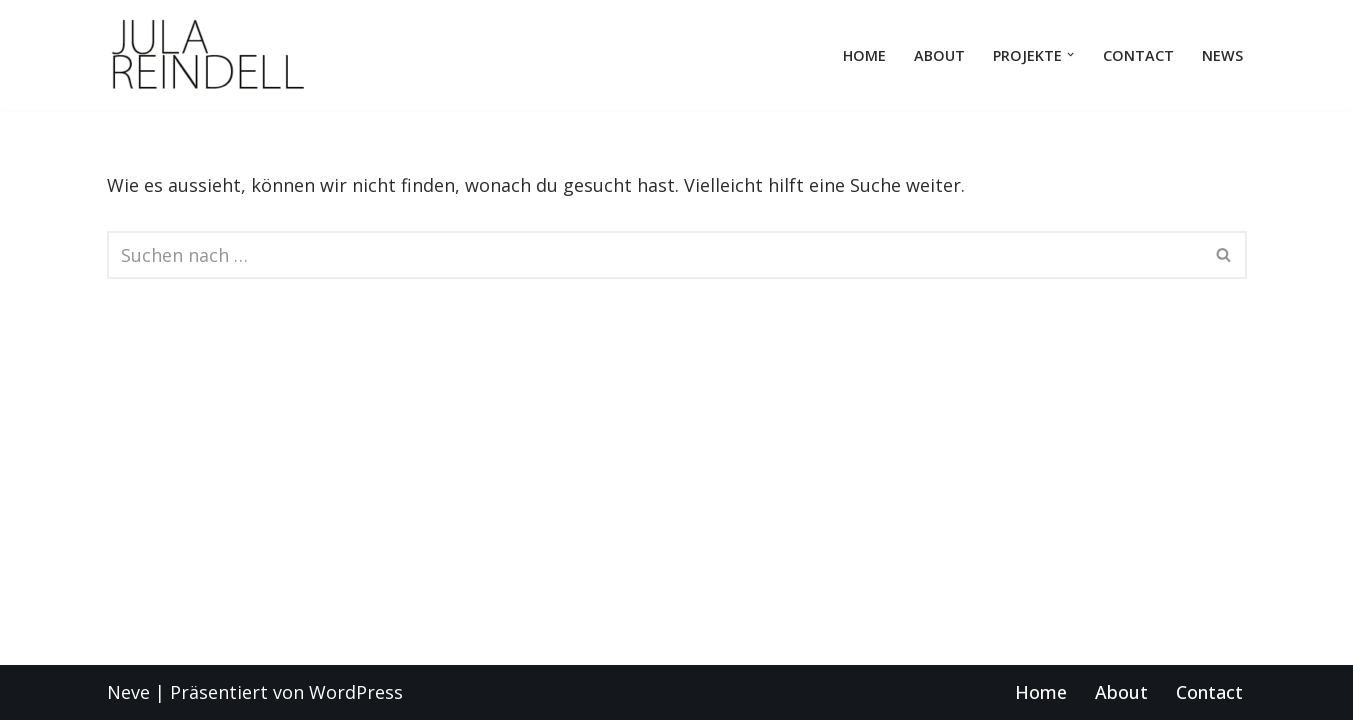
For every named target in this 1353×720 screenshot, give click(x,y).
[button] (1070, 54)
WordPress (356, 692)
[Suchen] (654, 255)
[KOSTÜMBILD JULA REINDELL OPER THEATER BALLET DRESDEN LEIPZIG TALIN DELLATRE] (207, 55)
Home (864, 55)
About (939, 55)
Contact (1138, 55)
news (1222, 55)
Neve (128, 692)
